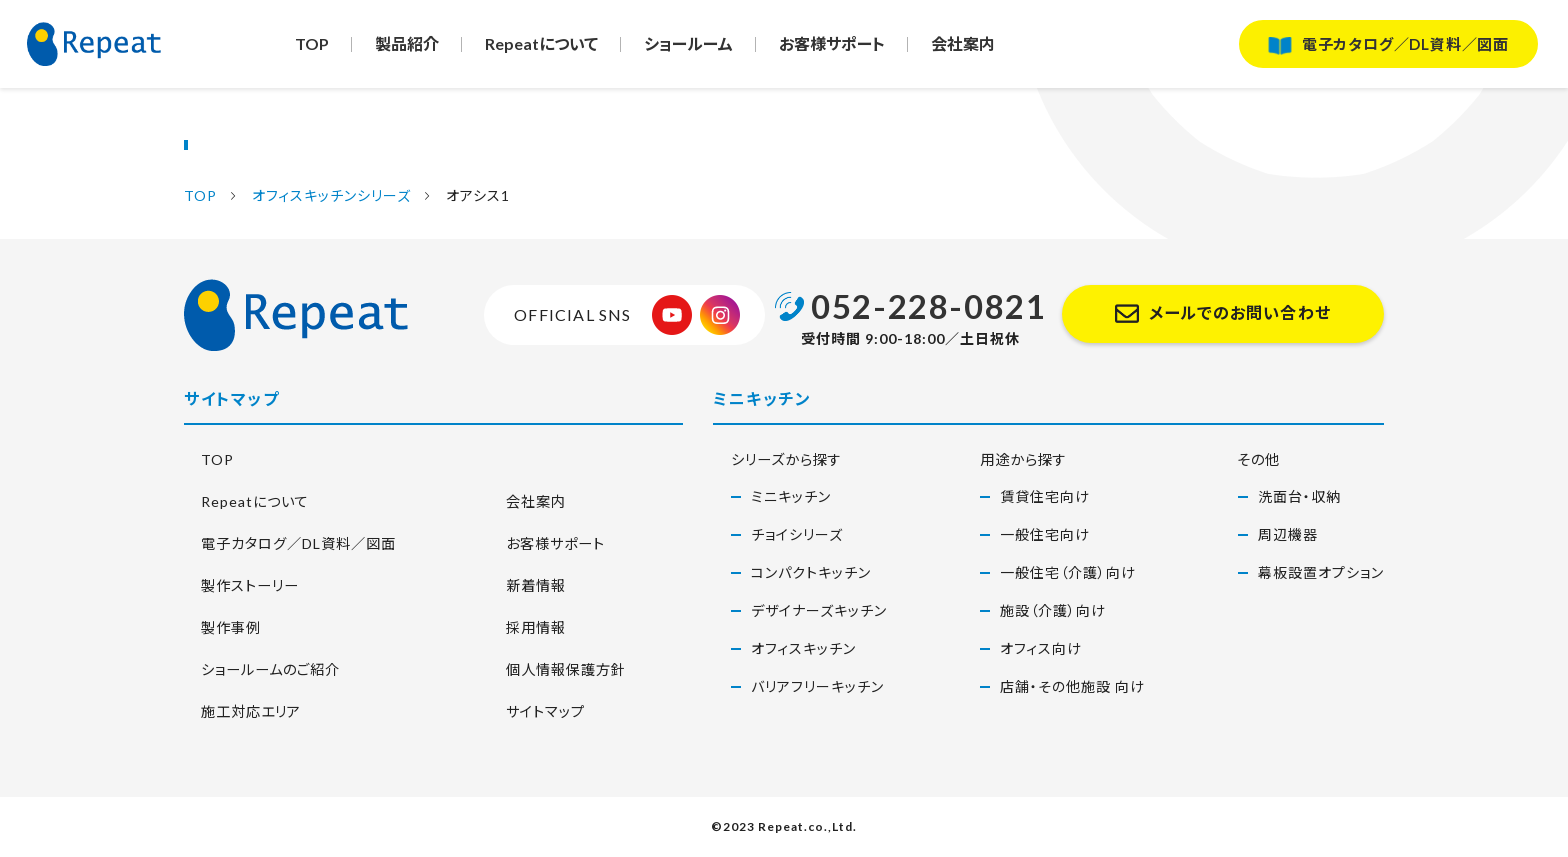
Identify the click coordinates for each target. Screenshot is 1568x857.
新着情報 (523, 584)
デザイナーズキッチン (819, 610)
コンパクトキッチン (811, 572)
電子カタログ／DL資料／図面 (1398, 48)
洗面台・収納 (1299, 496)
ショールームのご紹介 (263, 668)
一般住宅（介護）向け (1068, 572)
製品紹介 (408, 48)
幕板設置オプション (1321, 572)
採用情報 (523, 626)
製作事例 (218, 626)
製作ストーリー (239, 584)
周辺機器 (1288, 534)
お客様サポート (836, 48)
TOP (312, 48)
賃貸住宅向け (1045, 496)
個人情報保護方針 (557, 668)
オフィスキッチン (803, 648)
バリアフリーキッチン (817, 686)
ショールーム (691, 48)
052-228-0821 (928, 305)
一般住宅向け (1045, 534)
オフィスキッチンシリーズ (325, 195)
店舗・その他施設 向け (1072, 686)
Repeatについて (543, 48)
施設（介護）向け (1053, 610)
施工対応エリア (241, 710)
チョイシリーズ (797, 534)
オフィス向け (1041, 648)
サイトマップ (533, 710)
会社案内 (968, 48)
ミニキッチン (791, 496)
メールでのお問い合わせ (1240, 313)
